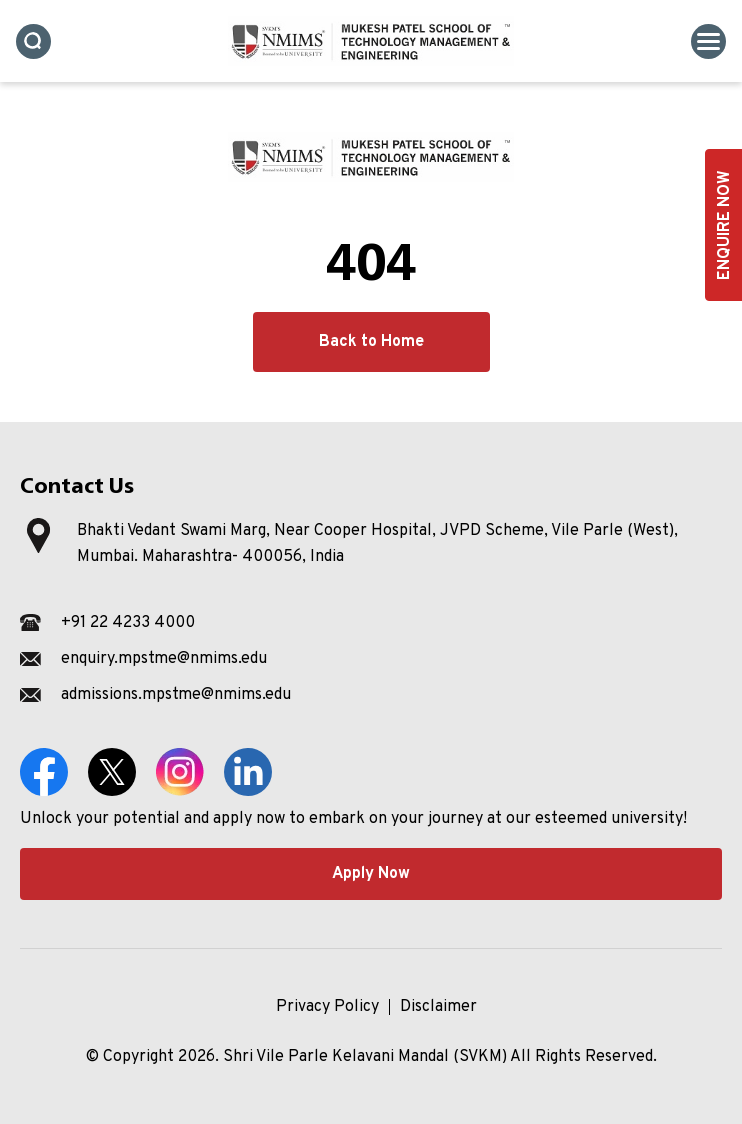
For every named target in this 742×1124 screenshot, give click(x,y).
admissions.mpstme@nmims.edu (176, 695)
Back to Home (371, 342)
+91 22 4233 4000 (128, 623)
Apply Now (371, 874)
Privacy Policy (327, 1007)
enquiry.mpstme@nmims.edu (164, 659)
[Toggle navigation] (708, 41)
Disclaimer (438, 1007)
